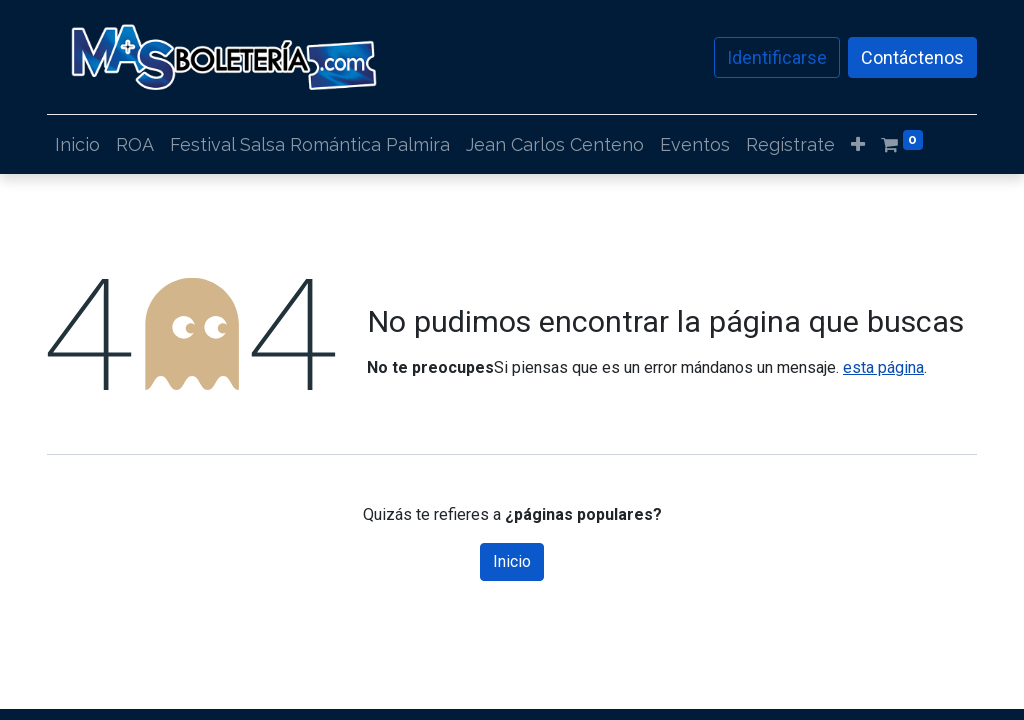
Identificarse (777, 57)
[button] (858, 144)
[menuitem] (77, 144)
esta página (883, 367)
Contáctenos (912, 57)
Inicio (512, 561)
